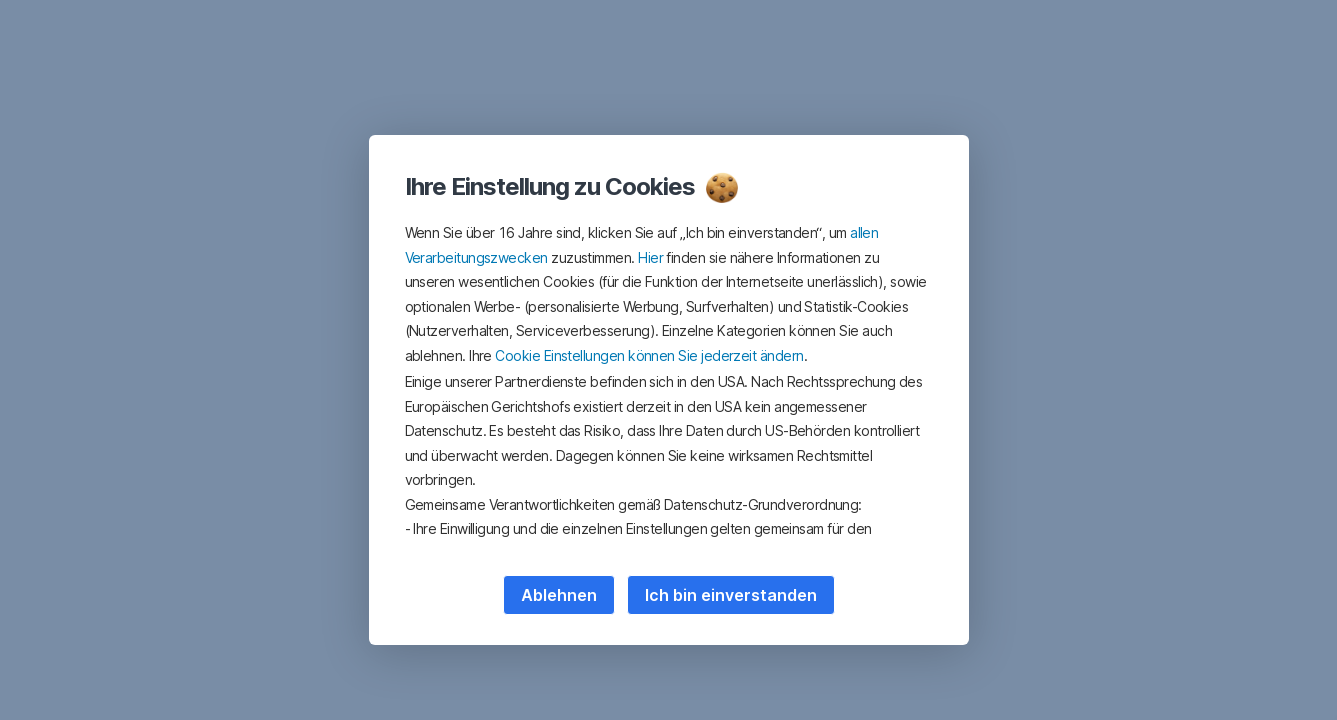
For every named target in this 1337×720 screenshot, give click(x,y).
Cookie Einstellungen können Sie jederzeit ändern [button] (649, 355)
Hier (650, 257)
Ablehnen (559, 595)
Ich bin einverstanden (731, 595)
